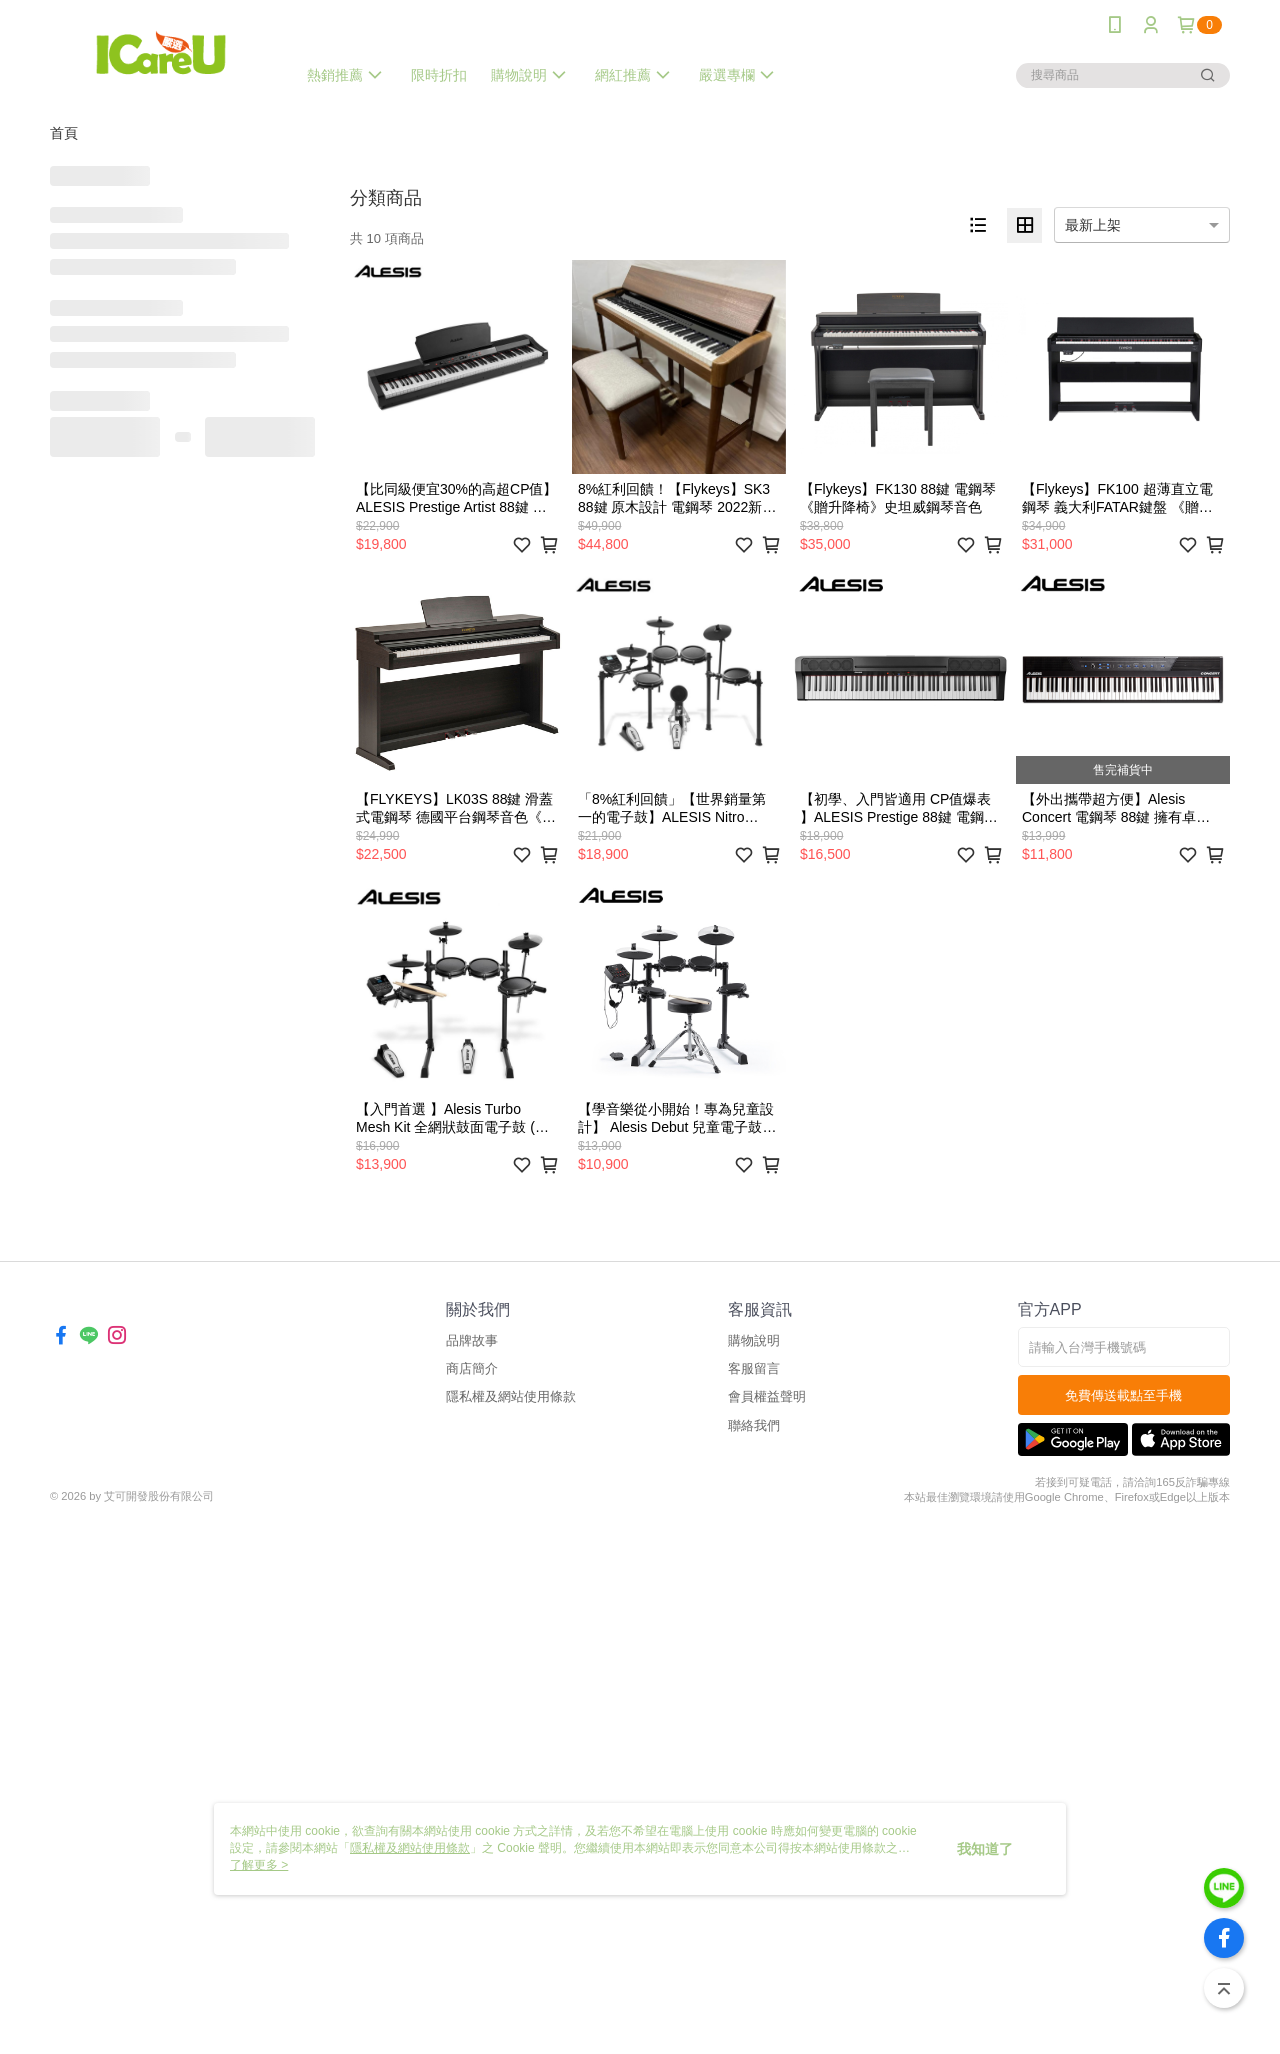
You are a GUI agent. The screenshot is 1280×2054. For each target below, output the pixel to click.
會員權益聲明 (767, 1396)
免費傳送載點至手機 (1123, 1395)
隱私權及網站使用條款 (511, 1396)
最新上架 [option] (1093, 225)
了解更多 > (259, 1865)
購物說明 (754, 1340)
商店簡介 (472, 1368)
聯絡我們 (754, 1425)
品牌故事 (472, 1340)
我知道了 (985, 1849)
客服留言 (754, 1368)
